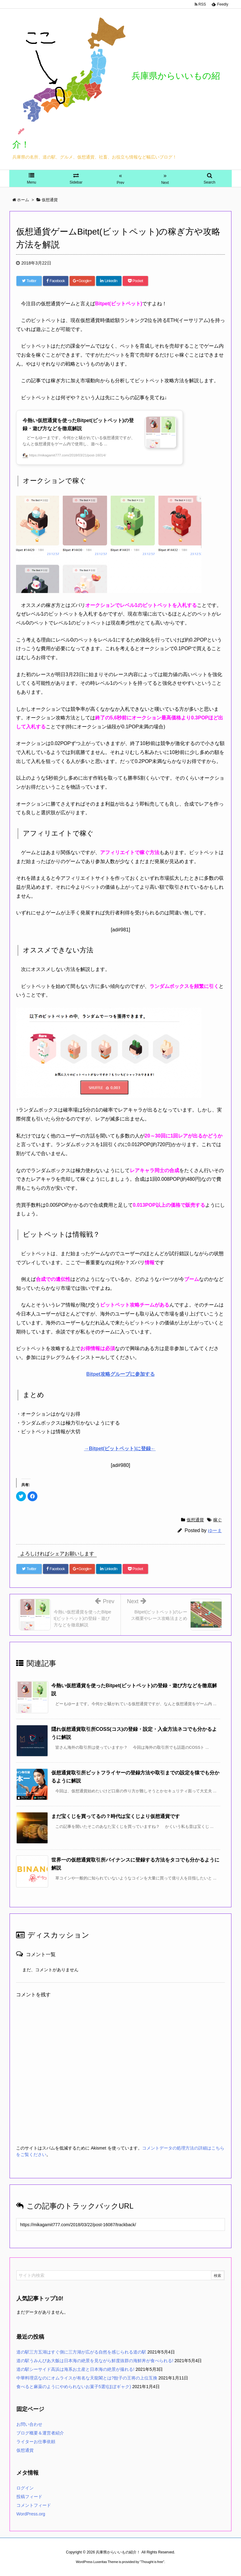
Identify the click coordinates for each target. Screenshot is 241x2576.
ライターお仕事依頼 (35, 2441)
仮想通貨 (195, 1519)
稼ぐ (217, 1519)
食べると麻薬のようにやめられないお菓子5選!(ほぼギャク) (73, 2386)
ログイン (25, 2487)
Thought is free (152, 2562)
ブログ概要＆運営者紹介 (40, 2432)
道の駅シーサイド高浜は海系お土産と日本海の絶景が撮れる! (75, 2369)
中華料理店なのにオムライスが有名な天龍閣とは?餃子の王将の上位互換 (86, 2377)
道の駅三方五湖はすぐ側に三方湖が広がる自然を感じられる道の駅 (81, 2351)
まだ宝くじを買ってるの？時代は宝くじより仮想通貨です (115, 1816)
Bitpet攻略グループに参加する (120, 1374)
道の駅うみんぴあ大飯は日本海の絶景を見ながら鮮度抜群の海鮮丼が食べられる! (94, 2360)
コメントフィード (33, 2505)
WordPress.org (30, 2513)
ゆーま (215, 1530)
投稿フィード (29, 2496)
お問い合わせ (29, 2424)
